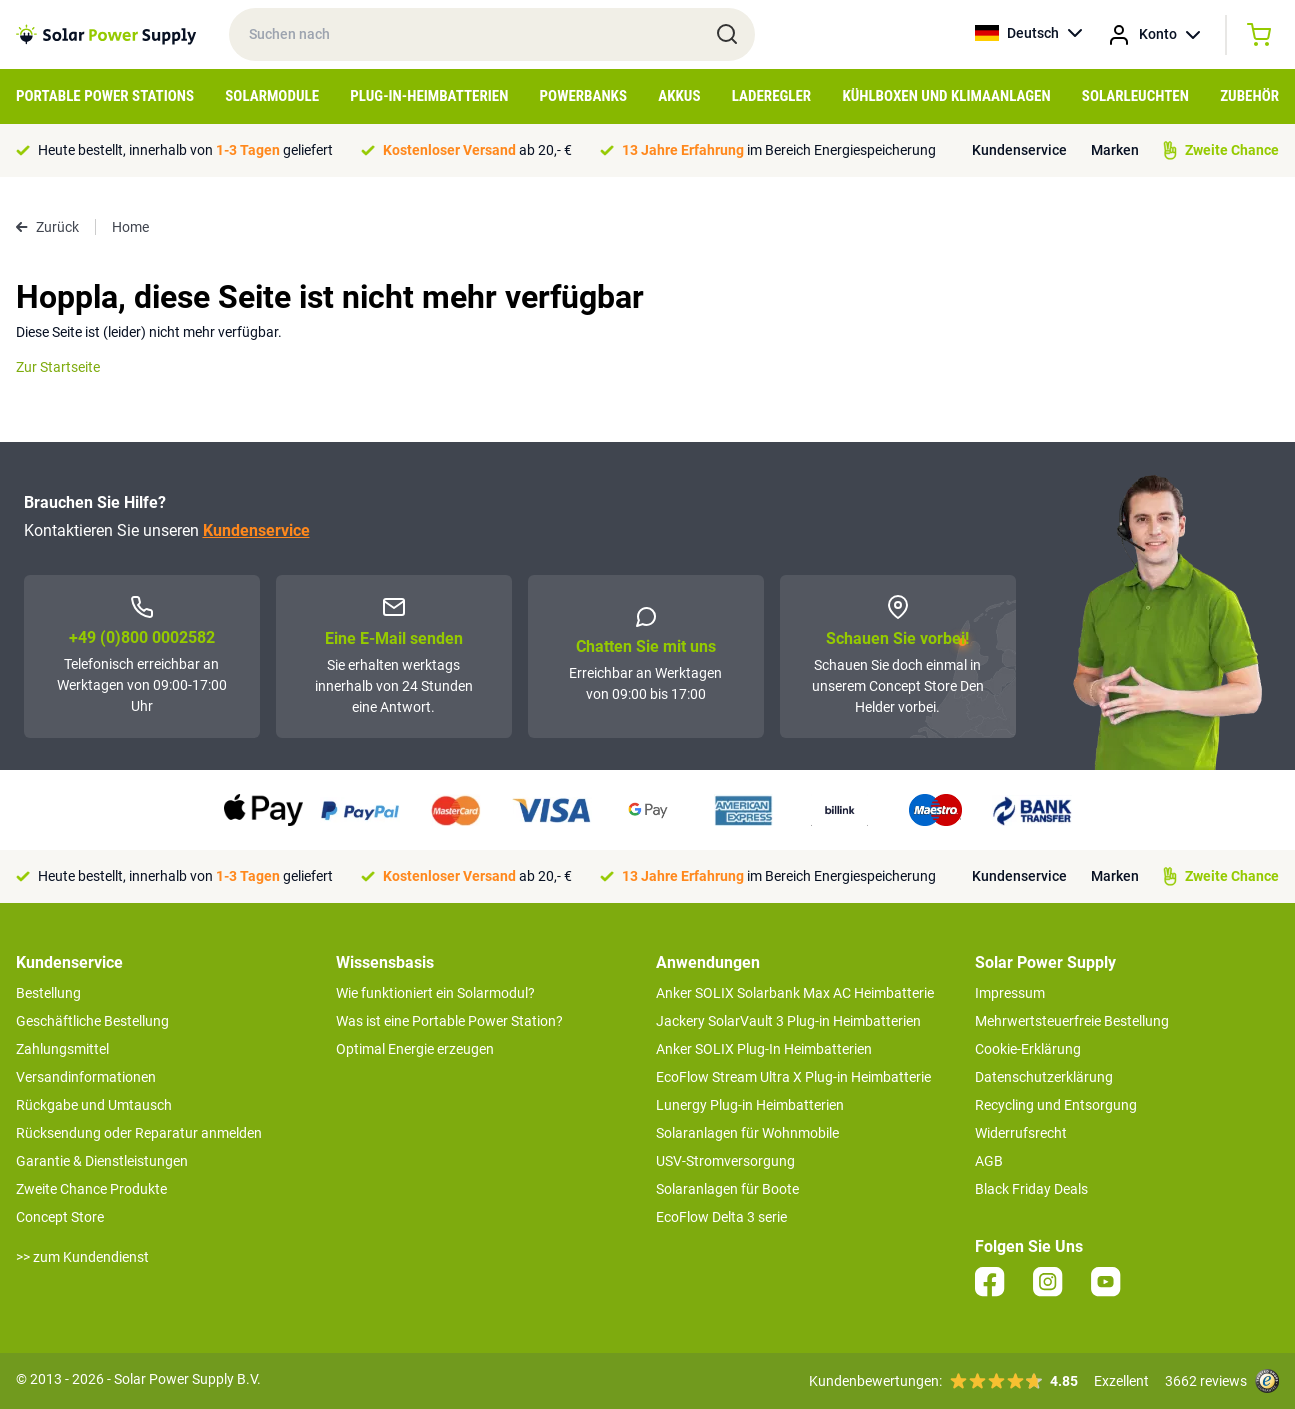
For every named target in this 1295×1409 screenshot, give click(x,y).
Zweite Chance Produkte (91, 1189)
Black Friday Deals (1031, 1189)
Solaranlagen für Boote (727, 1189)
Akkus (679, 96)
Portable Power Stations (105, 96)
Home (130, 227)
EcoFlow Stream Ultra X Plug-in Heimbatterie (793, 1077)
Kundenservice (1019, 150)
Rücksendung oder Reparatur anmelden (139, 1133)
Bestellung (48, 993)
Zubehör (1249, 96)
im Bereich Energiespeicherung (779, 150)
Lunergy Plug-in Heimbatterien (750, 1105)
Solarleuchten (1135, 96)
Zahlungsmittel (62, 1049)
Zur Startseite (58, 367)
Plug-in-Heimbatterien (429, 96)
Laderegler (771, 96)
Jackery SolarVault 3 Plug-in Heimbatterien (788, 1021)
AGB (989, 1161)
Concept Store (60, 1217)
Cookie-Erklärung (1028, 1049)
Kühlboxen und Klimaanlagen (946, 96)
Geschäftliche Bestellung (92, 1021)
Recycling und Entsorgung (1056, 1105)
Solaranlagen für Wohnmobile (747, 1133)
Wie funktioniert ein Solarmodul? (435, 993)
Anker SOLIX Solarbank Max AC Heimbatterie (795, 993)
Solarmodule (272, 96)
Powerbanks (583, 96)
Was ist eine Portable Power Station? (449, 1021)
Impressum (1010, 993)
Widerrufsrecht (1021, 1133)
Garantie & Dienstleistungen (102, 1161)
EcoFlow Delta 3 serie (721, 1217)
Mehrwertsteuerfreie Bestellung (1072, 1021)
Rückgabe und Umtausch (94, 1105)
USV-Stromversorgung (725, 1161)
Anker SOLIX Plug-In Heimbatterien (764, 1049)
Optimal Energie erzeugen (415, 1049)
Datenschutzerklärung (1044, 1077)
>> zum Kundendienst (82, 1257)
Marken (1115, 150)
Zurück (47, 227)
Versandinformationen (86, 1077)
